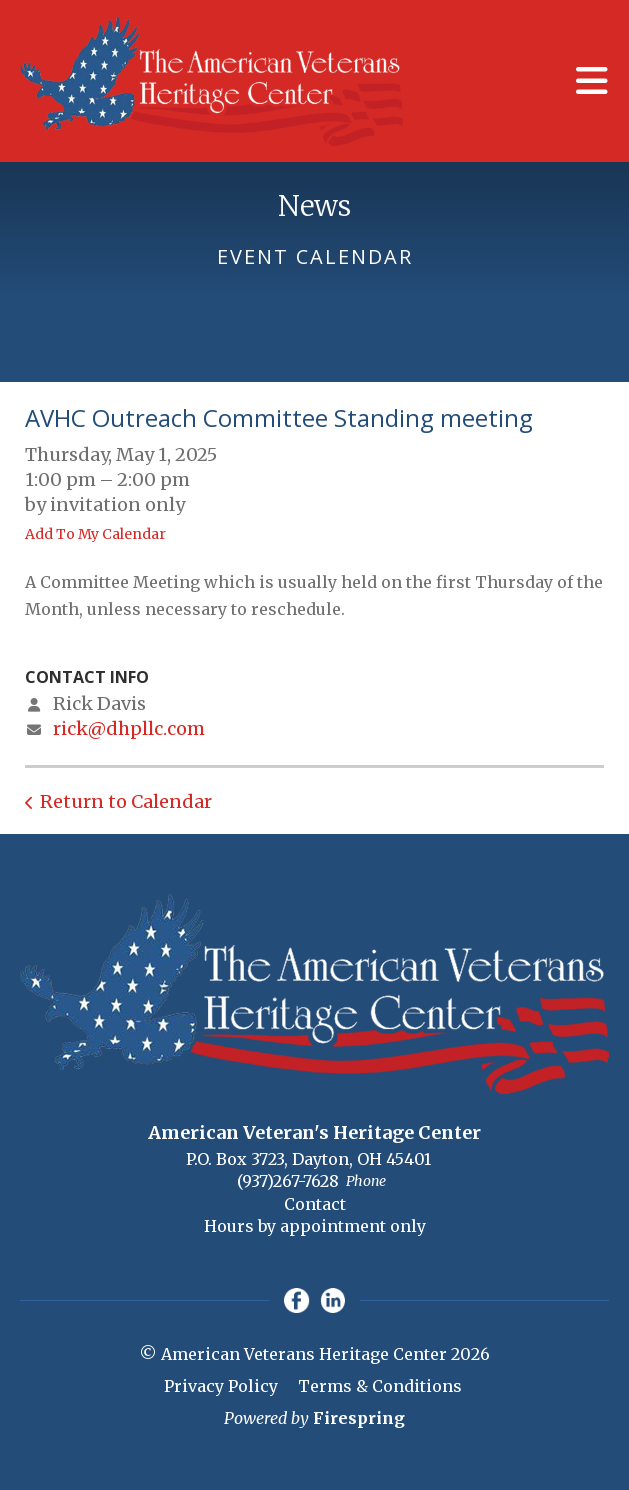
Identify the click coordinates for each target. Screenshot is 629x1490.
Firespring (359, 1418)
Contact (315, 1204)
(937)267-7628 (288, 1181)
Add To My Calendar (95, 534)
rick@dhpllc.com (129, 728)
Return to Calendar (126, 801)
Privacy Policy (221, 1386)
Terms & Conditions (380, 1386)
